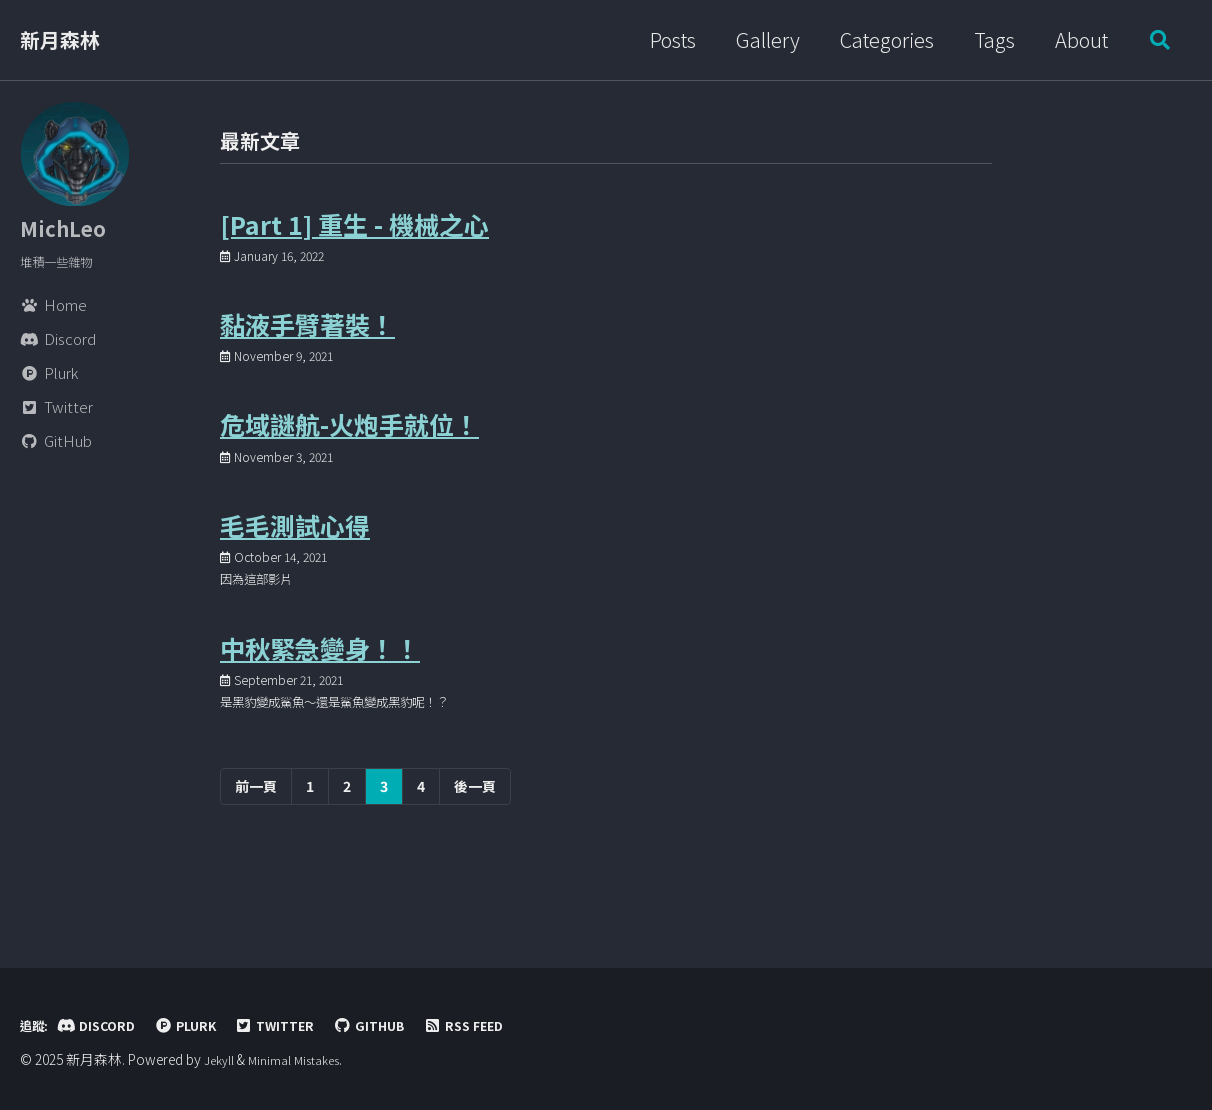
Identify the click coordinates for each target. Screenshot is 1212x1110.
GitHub (407, 1025)
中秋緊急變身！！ (320, 700)
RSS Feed (512, 1025)
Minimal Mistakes (302, 1060)
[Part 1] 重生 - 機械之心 (354, 232)
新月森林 (60, 39)
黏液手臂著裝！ (307, 343)
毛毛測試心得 (295, 563)
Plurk (205, 1025)
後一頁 (475, 846)
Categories (879, 39)
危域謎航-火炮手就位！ (349, 453)
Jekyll (221, 1060)
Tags (986, 39)
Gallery (760, 39)
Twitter (304, 1025)
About (1073, 39)
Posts (665, 39)
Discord (107, 1025)
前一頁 (256, 846)
